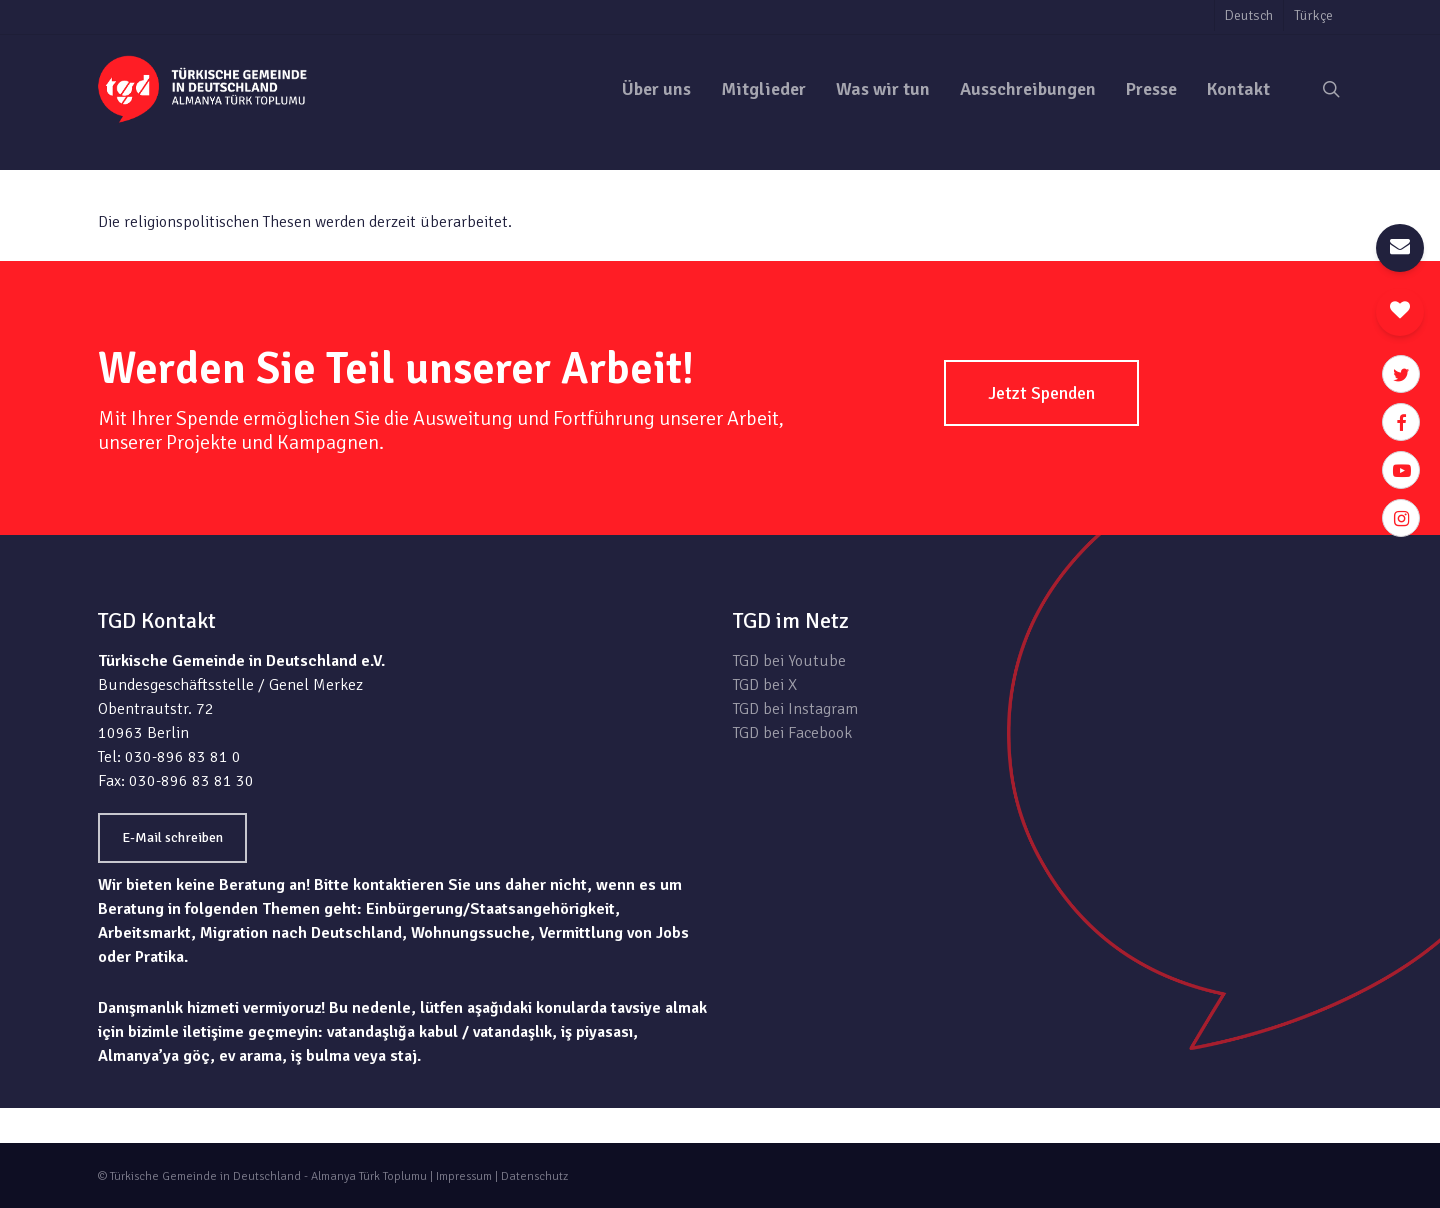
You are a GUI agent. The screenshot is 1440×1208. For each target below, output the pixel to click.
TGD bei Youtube (789, 661)
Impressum (464, 1176)
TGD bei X (765, 685)
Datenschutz (534, 1176)
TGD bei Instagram (795, 709)
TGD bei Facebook (792, 733)
